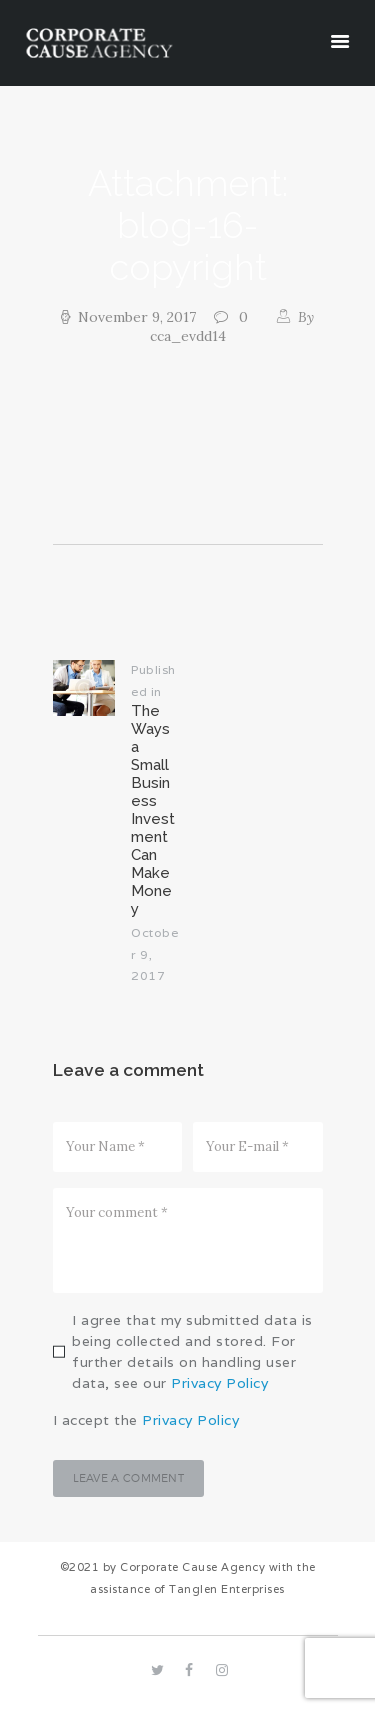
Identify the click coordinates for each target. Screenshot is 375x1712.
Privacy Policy (219, 1383)
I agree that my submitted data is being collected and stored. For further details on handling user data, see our (192, 1351)
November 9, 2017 (137, 317)
